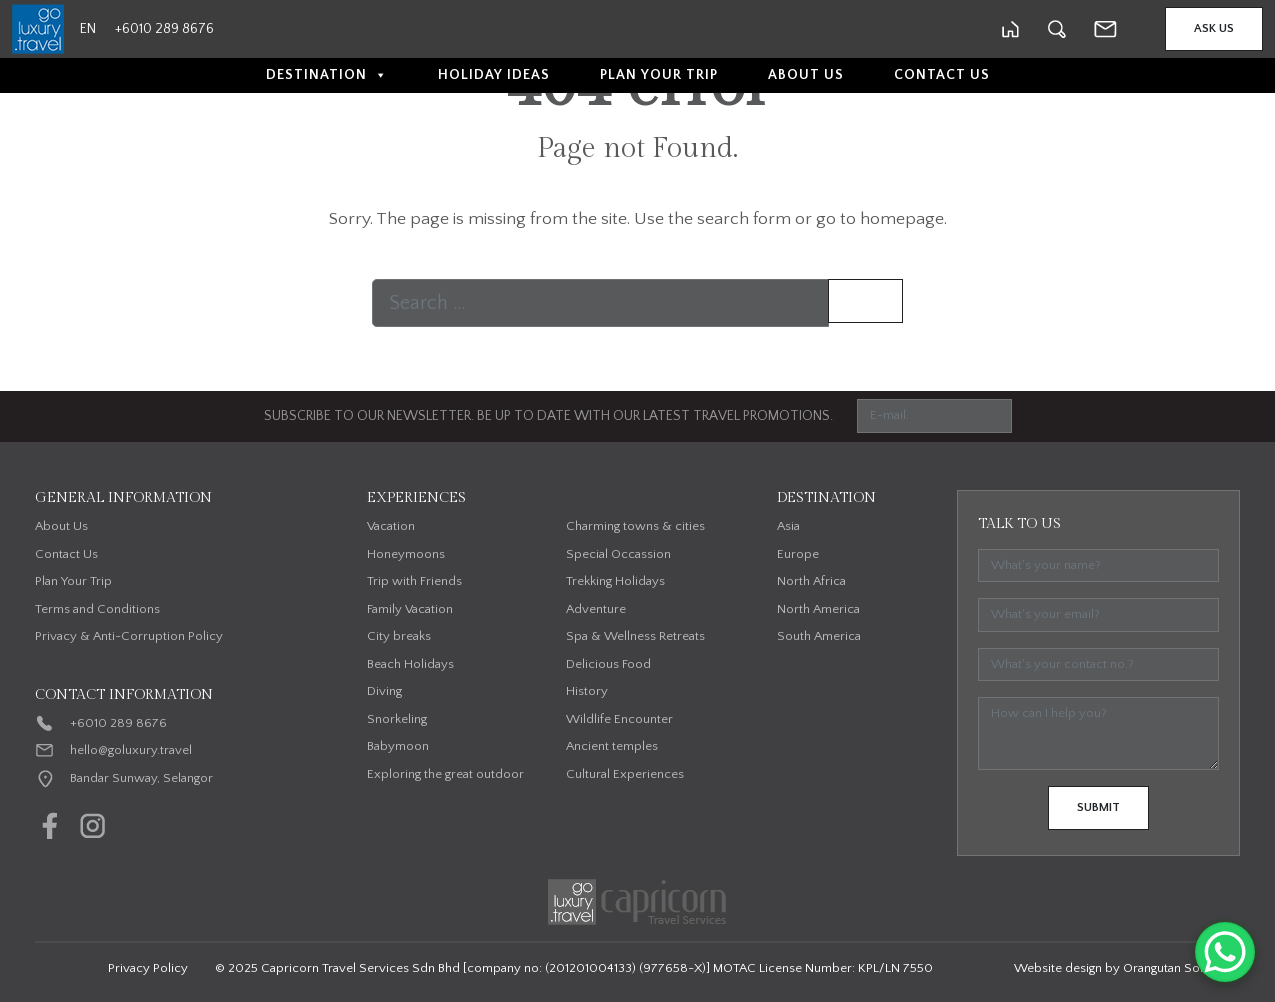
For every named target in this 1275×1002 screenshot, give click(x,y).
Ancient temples (612, 746)
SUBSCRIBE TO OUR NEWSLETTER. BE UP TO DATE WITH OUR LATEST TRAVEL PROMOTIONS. (548, 416)
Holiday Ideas (494, 75)
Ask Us (1214, 28)
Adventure (596, 609)
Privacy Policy (148, 968)
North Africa (811, 581)
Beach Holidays (410, 664)
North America (818, 609)
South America (819, 636)
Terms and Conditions (97, 609)
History (587, 691)
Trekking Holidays (615, 581)
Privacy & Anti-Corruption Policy (129, 636)
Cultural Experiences (625, 774)
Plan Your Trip (659, 75)
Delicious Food (608, 664)
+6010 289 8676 (118, 723)
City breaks (399, 636)
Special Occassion (618, 554)
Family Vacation (410, 609)
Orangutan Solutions (1180, 968)
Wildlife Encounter (619, 719)
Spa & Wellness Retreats (635, 636)
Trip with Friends (414, 581)
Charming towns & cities (635, 526)
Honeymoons (406, 554)
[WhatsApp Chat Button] (1225, 952)
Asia (788, 526)
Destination (327, 75)
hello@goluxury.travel (131, 750)
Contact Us (942, 75)
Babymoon (398, 746)
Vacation (391, 526)
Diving (384, 691)
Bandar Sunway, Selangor (141, 778)
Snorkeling (397, 719)
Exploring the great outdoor (445, 774)
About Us (806, 75)
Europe (798, 554)
